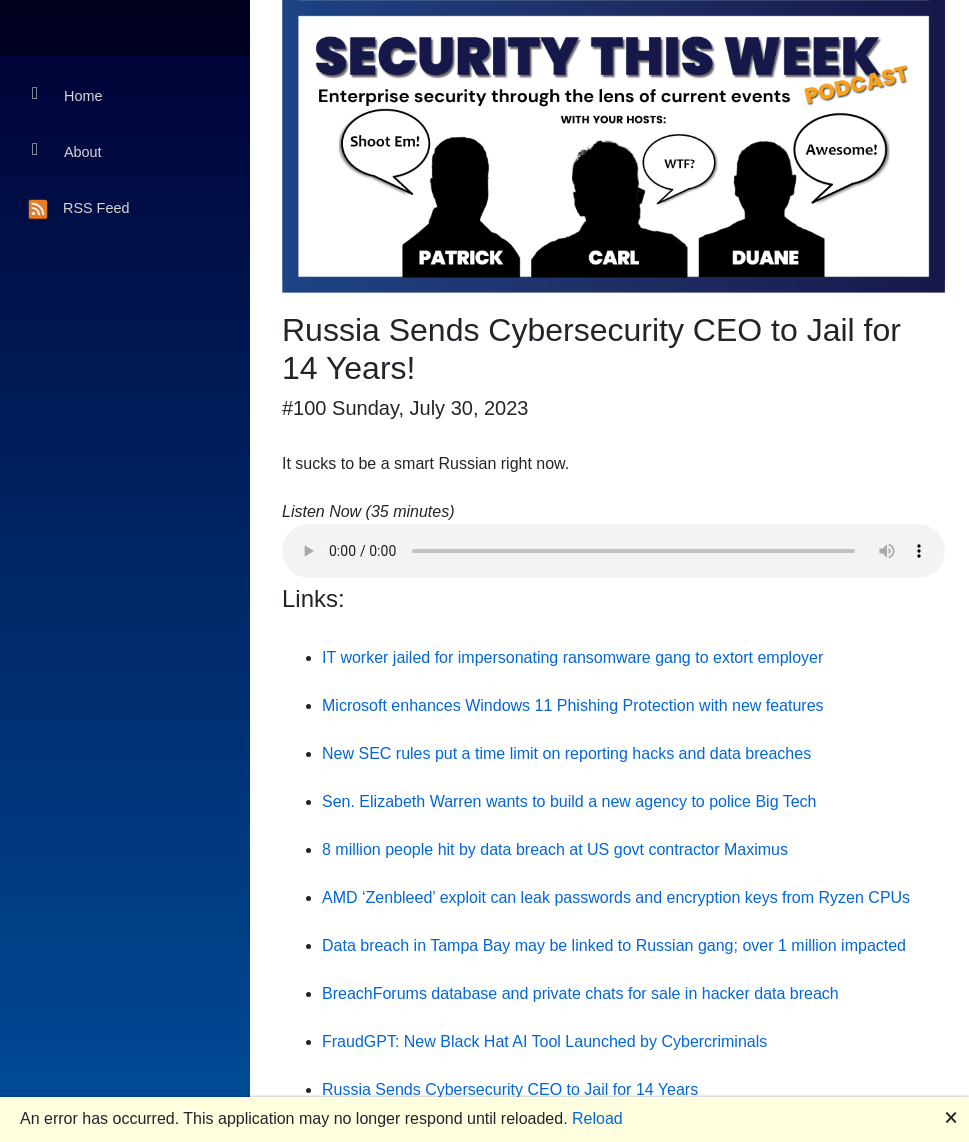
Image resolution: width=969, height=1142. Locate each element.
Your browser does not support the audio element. (613, 551)
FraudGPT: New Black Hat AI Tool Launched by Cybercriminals (544, 1041)
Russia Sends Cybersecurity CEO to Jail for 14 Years (510, 1089)
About (67, 150)
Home (67, 94)
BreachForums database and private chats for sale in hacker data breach (580, 993)
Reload (597, 1118)
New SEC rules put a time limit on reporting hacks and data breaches (566, 753)
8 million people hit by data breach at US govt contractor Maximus (555, 849)
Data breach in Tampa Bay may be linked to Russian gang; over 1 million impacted (614, 945)
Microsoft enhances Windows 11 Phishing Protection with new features (573, 705)
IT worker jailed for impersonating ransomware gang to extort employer (572, 657)
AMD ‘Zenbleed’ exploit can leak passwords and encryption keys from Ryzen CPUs (616, 897)
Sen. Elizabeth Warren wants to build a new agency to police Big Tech (569, 801)
